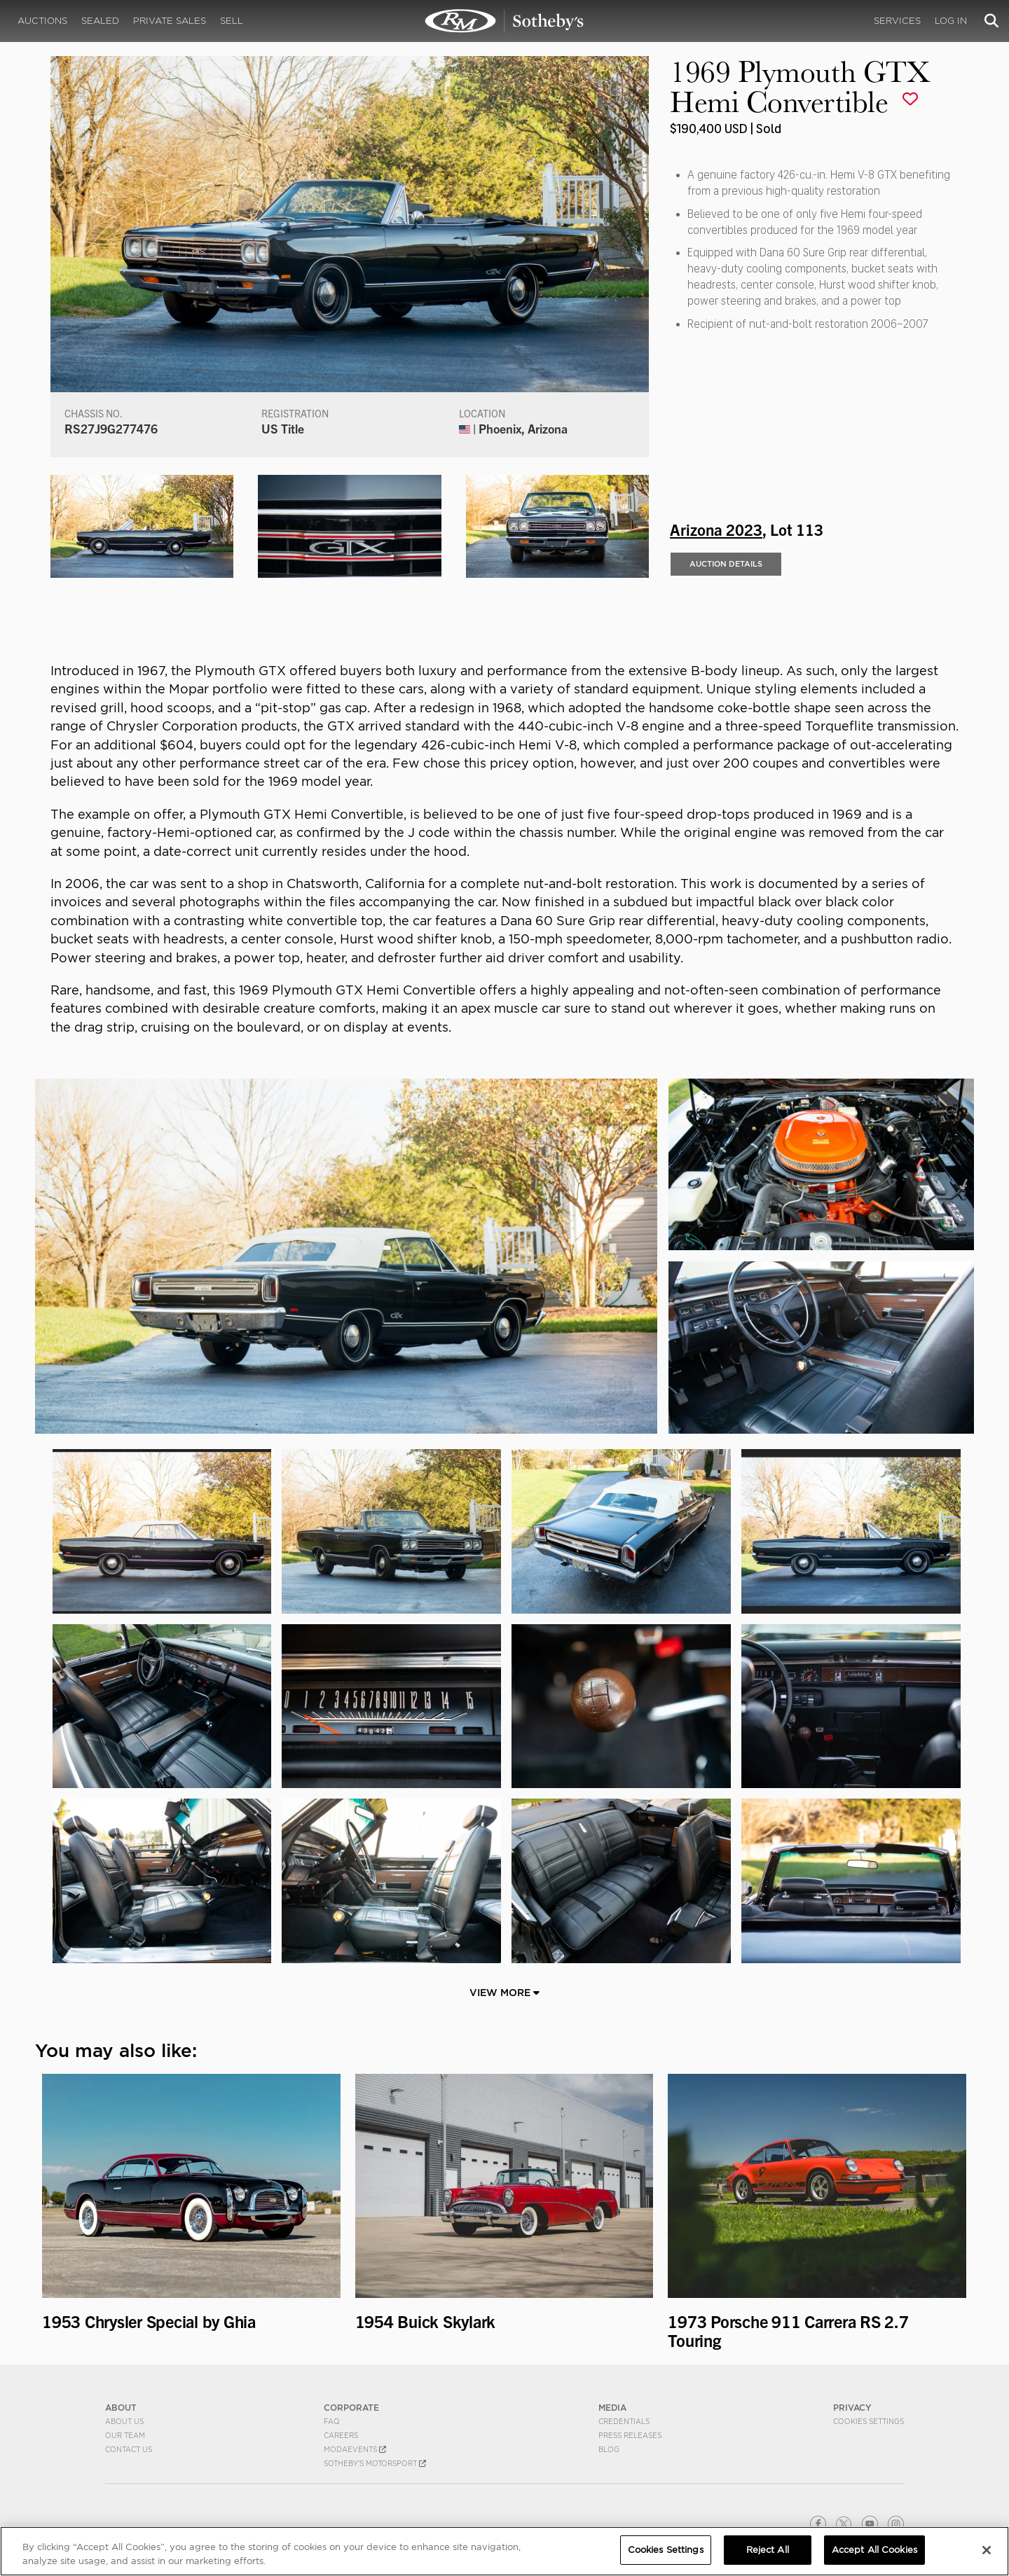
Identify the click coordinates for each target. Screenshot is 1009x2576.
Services (897, 20)
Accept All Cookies (874, 2549)
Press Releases (629, 2435)
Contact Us (128, 2449)
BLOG (608, 2449)
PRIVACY (852, 2407)
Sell (231, 20)
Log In (951, 20)
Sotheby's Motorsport (375, 2463)
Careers (341, 2435)
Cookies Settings (868, 2421)
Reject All (767, 2549)
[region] (504, 2551)
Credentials (624, 2421)
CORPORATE (351, 2407)
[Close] (986, 2550)
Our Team (125, 2435)
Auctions (42, 20)
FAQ (332, 2421)
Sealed (100, 20)
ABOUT (121, 2407)
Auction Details (725, 564)
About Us (124, 2421)
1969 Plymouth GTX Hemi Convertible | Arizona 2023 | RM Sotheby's (504, 21)
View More (504, 1993)
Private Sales (169, 20)
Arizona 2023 (716, 529)
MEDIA (612, 2407)
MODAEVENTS (355, 2449)
